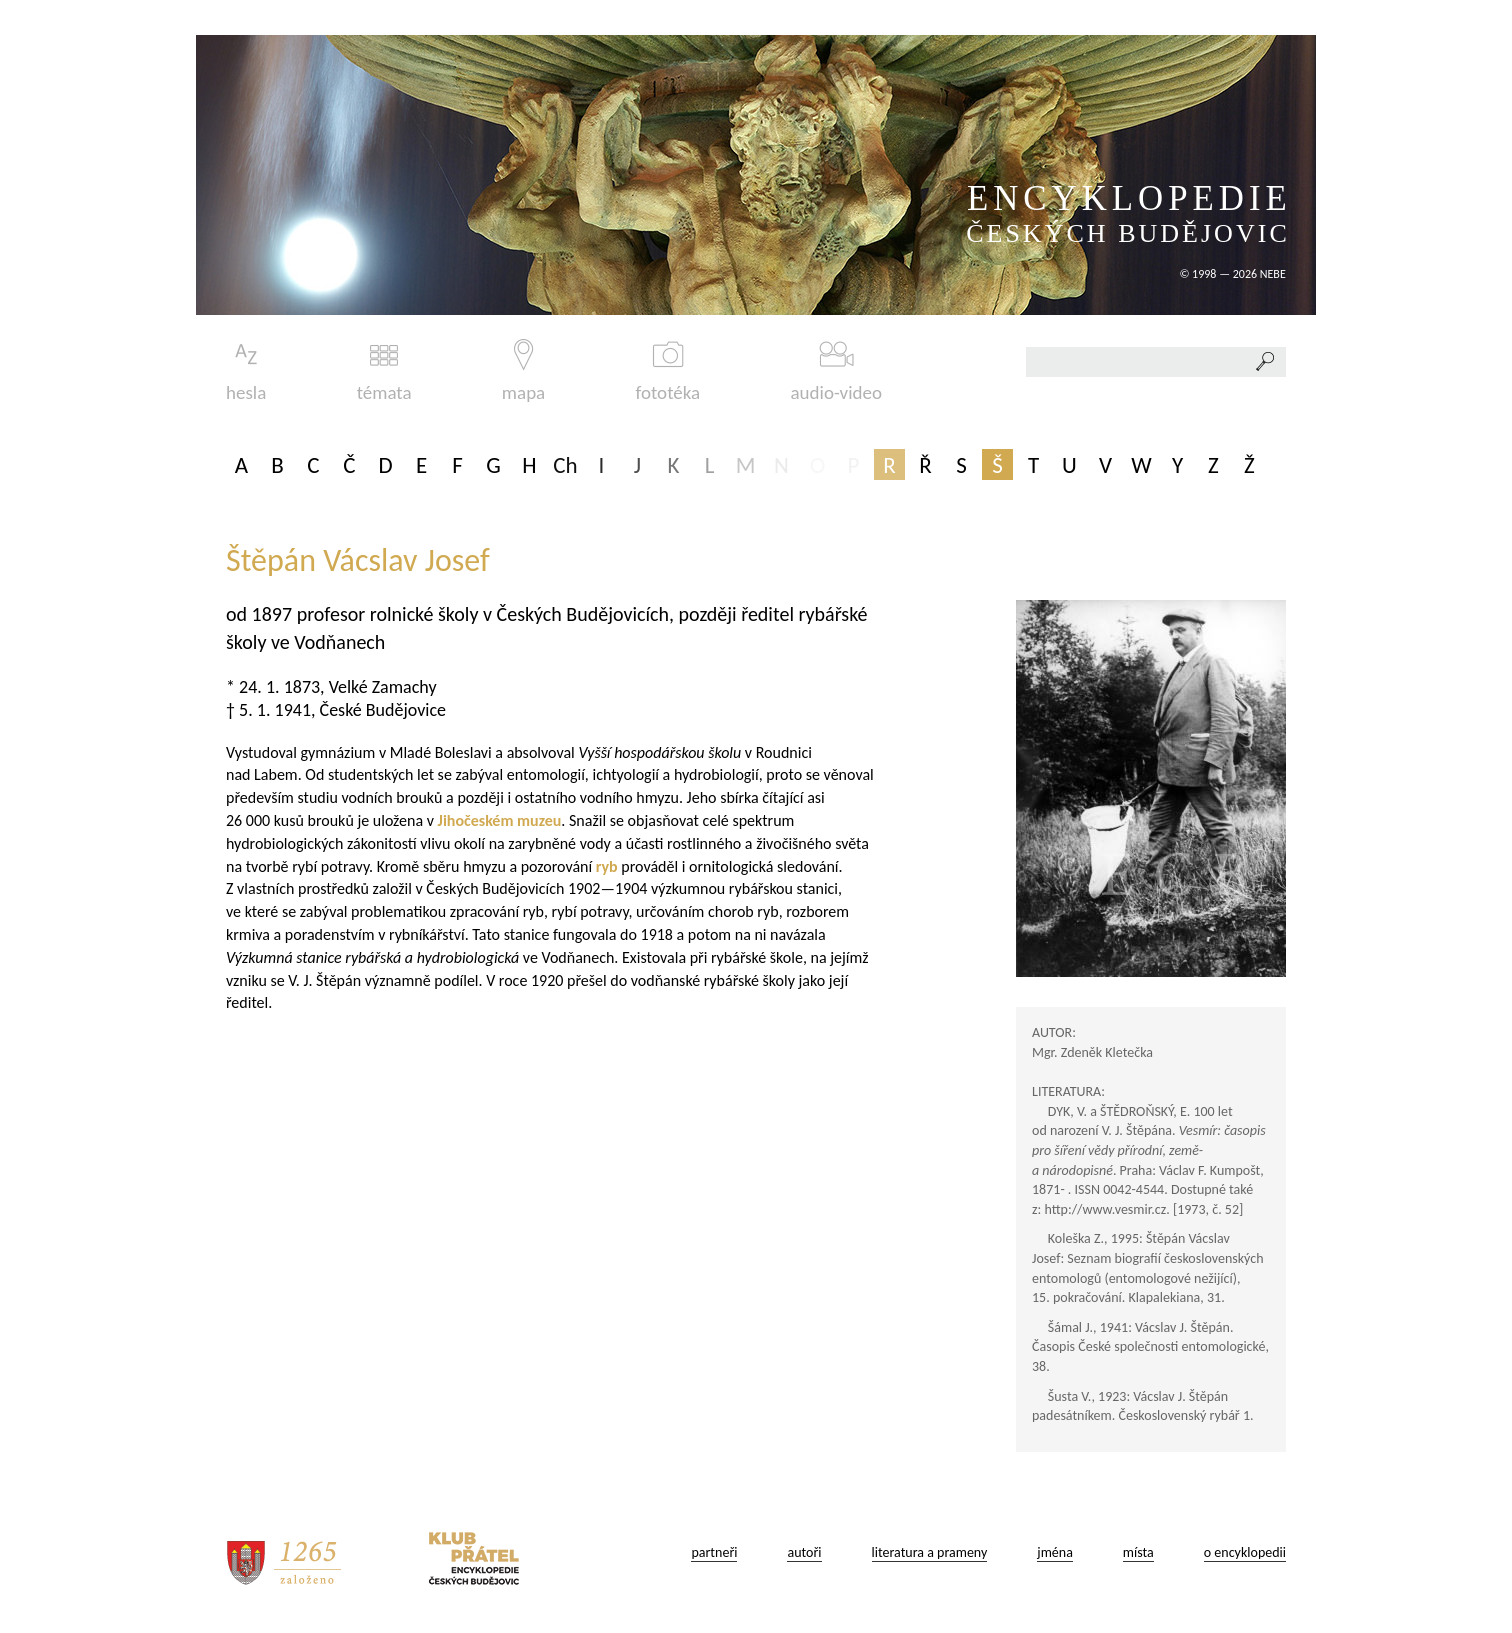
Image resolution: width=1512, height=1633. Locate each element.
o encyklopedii (1245, 1552)
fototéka (668, 371)
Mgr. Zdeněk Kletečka (1092, 1052)
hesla (246, 371)
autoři (804, 1552)
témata (384, 371)
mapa (523, 371)
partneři (714, 1552)
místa (1138, 1552)
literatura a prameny (930, 1552)
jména (1055, 1552)
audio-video (836, 371)
